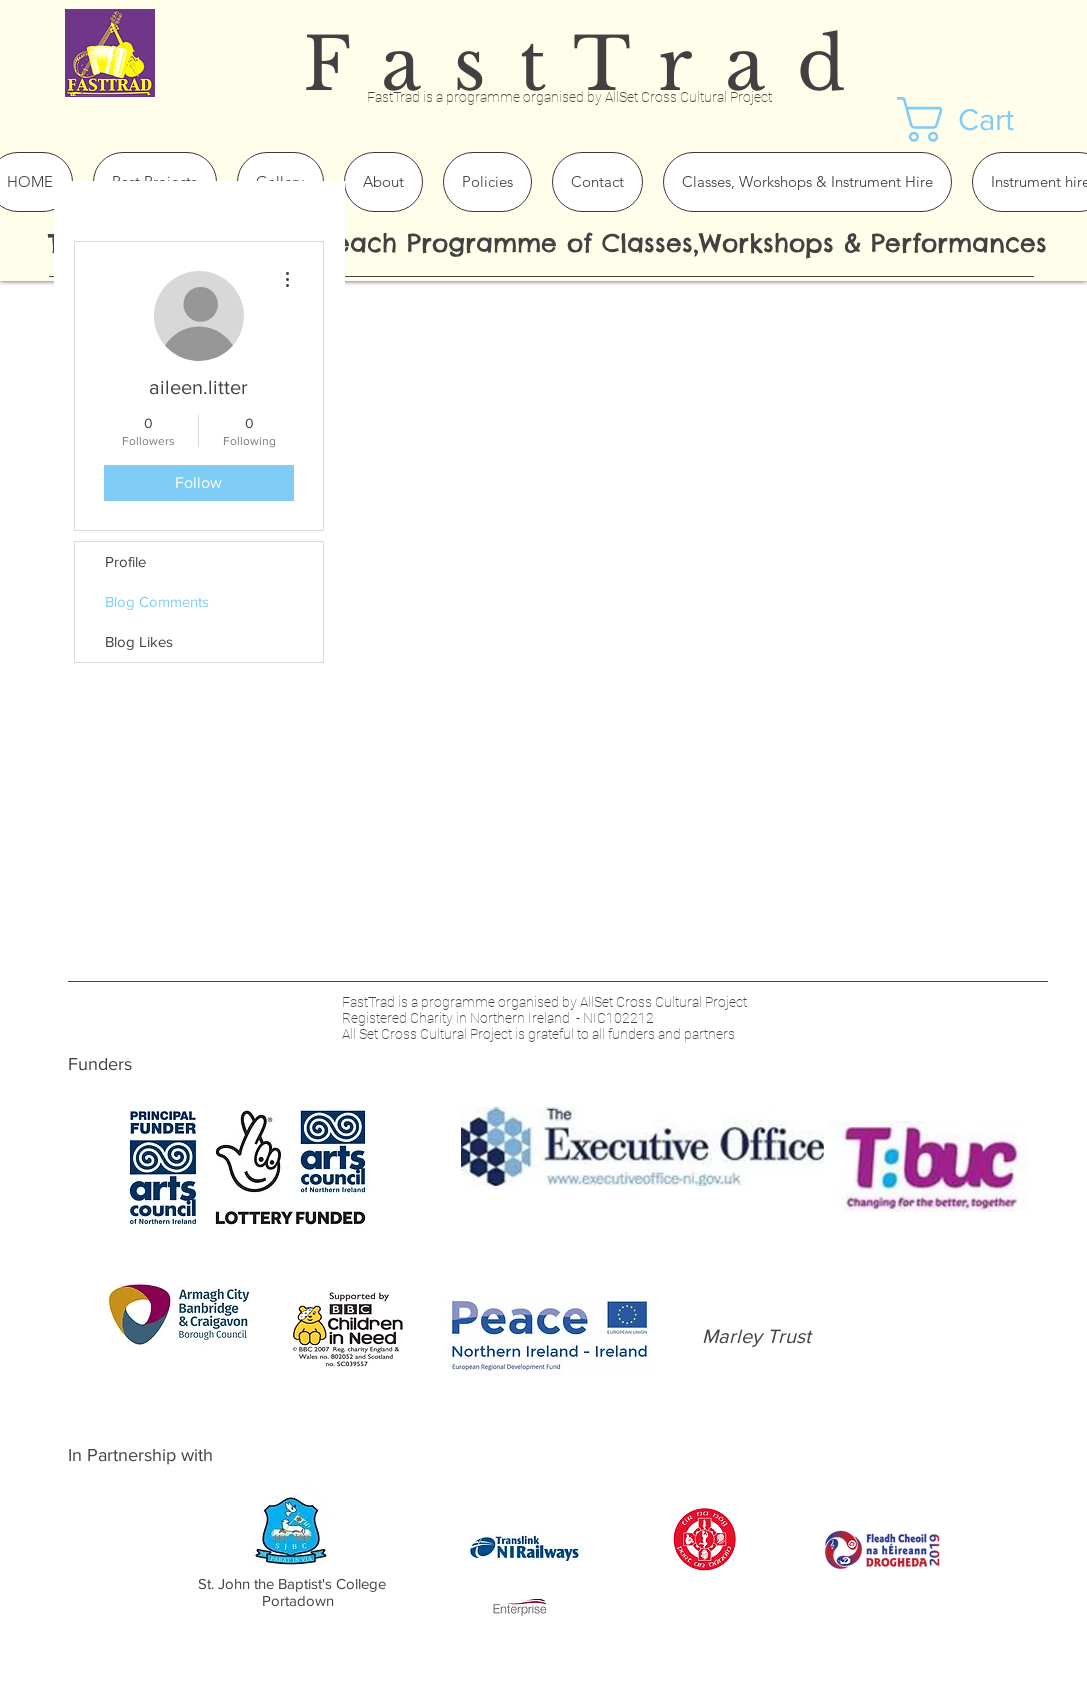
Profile (125, 561)
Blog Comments (157, 601)
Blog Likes (139, 641)
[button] (982, 119)
